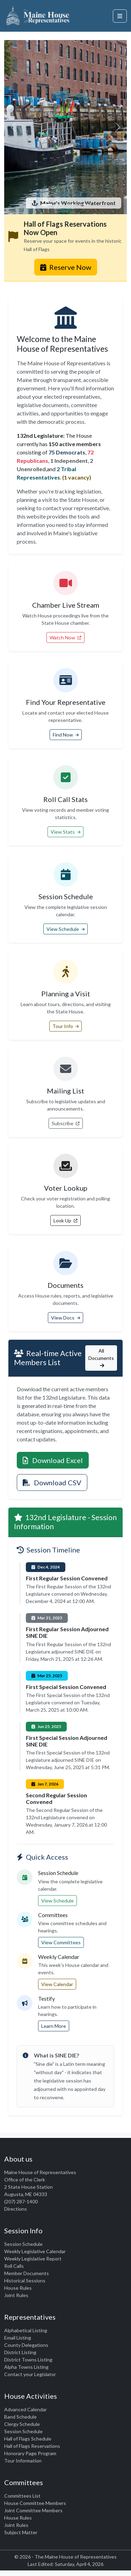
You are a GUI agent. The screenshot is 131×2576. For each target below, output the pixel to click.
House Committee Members (35, 2503)
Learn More (53, 2026)
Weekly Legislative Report (32, 2259)
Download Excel (53, 1460)
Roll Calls (14, 2266)
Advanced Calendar (25, 2409)
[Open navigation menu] (120, 16)
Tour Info (65, 1026)
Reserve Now (65, 267)
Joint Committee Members (33, 2510)
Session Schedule (23, 2244)
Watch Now (65, 637)
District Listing (20, 2352)
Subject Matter (20, 2532)
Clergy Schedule (22, 2424)
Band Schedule (20, 2417)
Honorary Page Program (30, 2453)
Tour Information (23, 2461)
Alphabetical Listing (25, 2330)
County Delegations (26, 2345)
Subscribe (66, 1123)
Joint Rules (16, 2295)
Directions (15, 2209)
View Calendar (57, 1984)
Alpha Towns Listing (26, 2367)
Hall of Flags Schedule (27, 2439)
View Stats (65, 832)
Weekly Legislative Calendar (35, 2251)
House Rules (18, 2288)
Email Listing (17, 2338)
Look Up (65, 1220)
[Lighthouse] (59, 205)
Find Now (66, 735)
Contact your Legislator (30, 2374)
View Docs (65, 1318)
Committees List (22, 2496)
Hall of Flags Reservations (32, 2446)
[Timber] (72, 205)
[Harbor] (47, 205)
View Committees (61, 1942)
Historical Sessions (24, 2280)
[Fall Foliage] (84, 205)
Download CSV (52, 1482)
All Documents (101, 1358)
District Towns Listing (28, 2360)
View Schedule (65, 929)
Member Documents (26, 2273)
